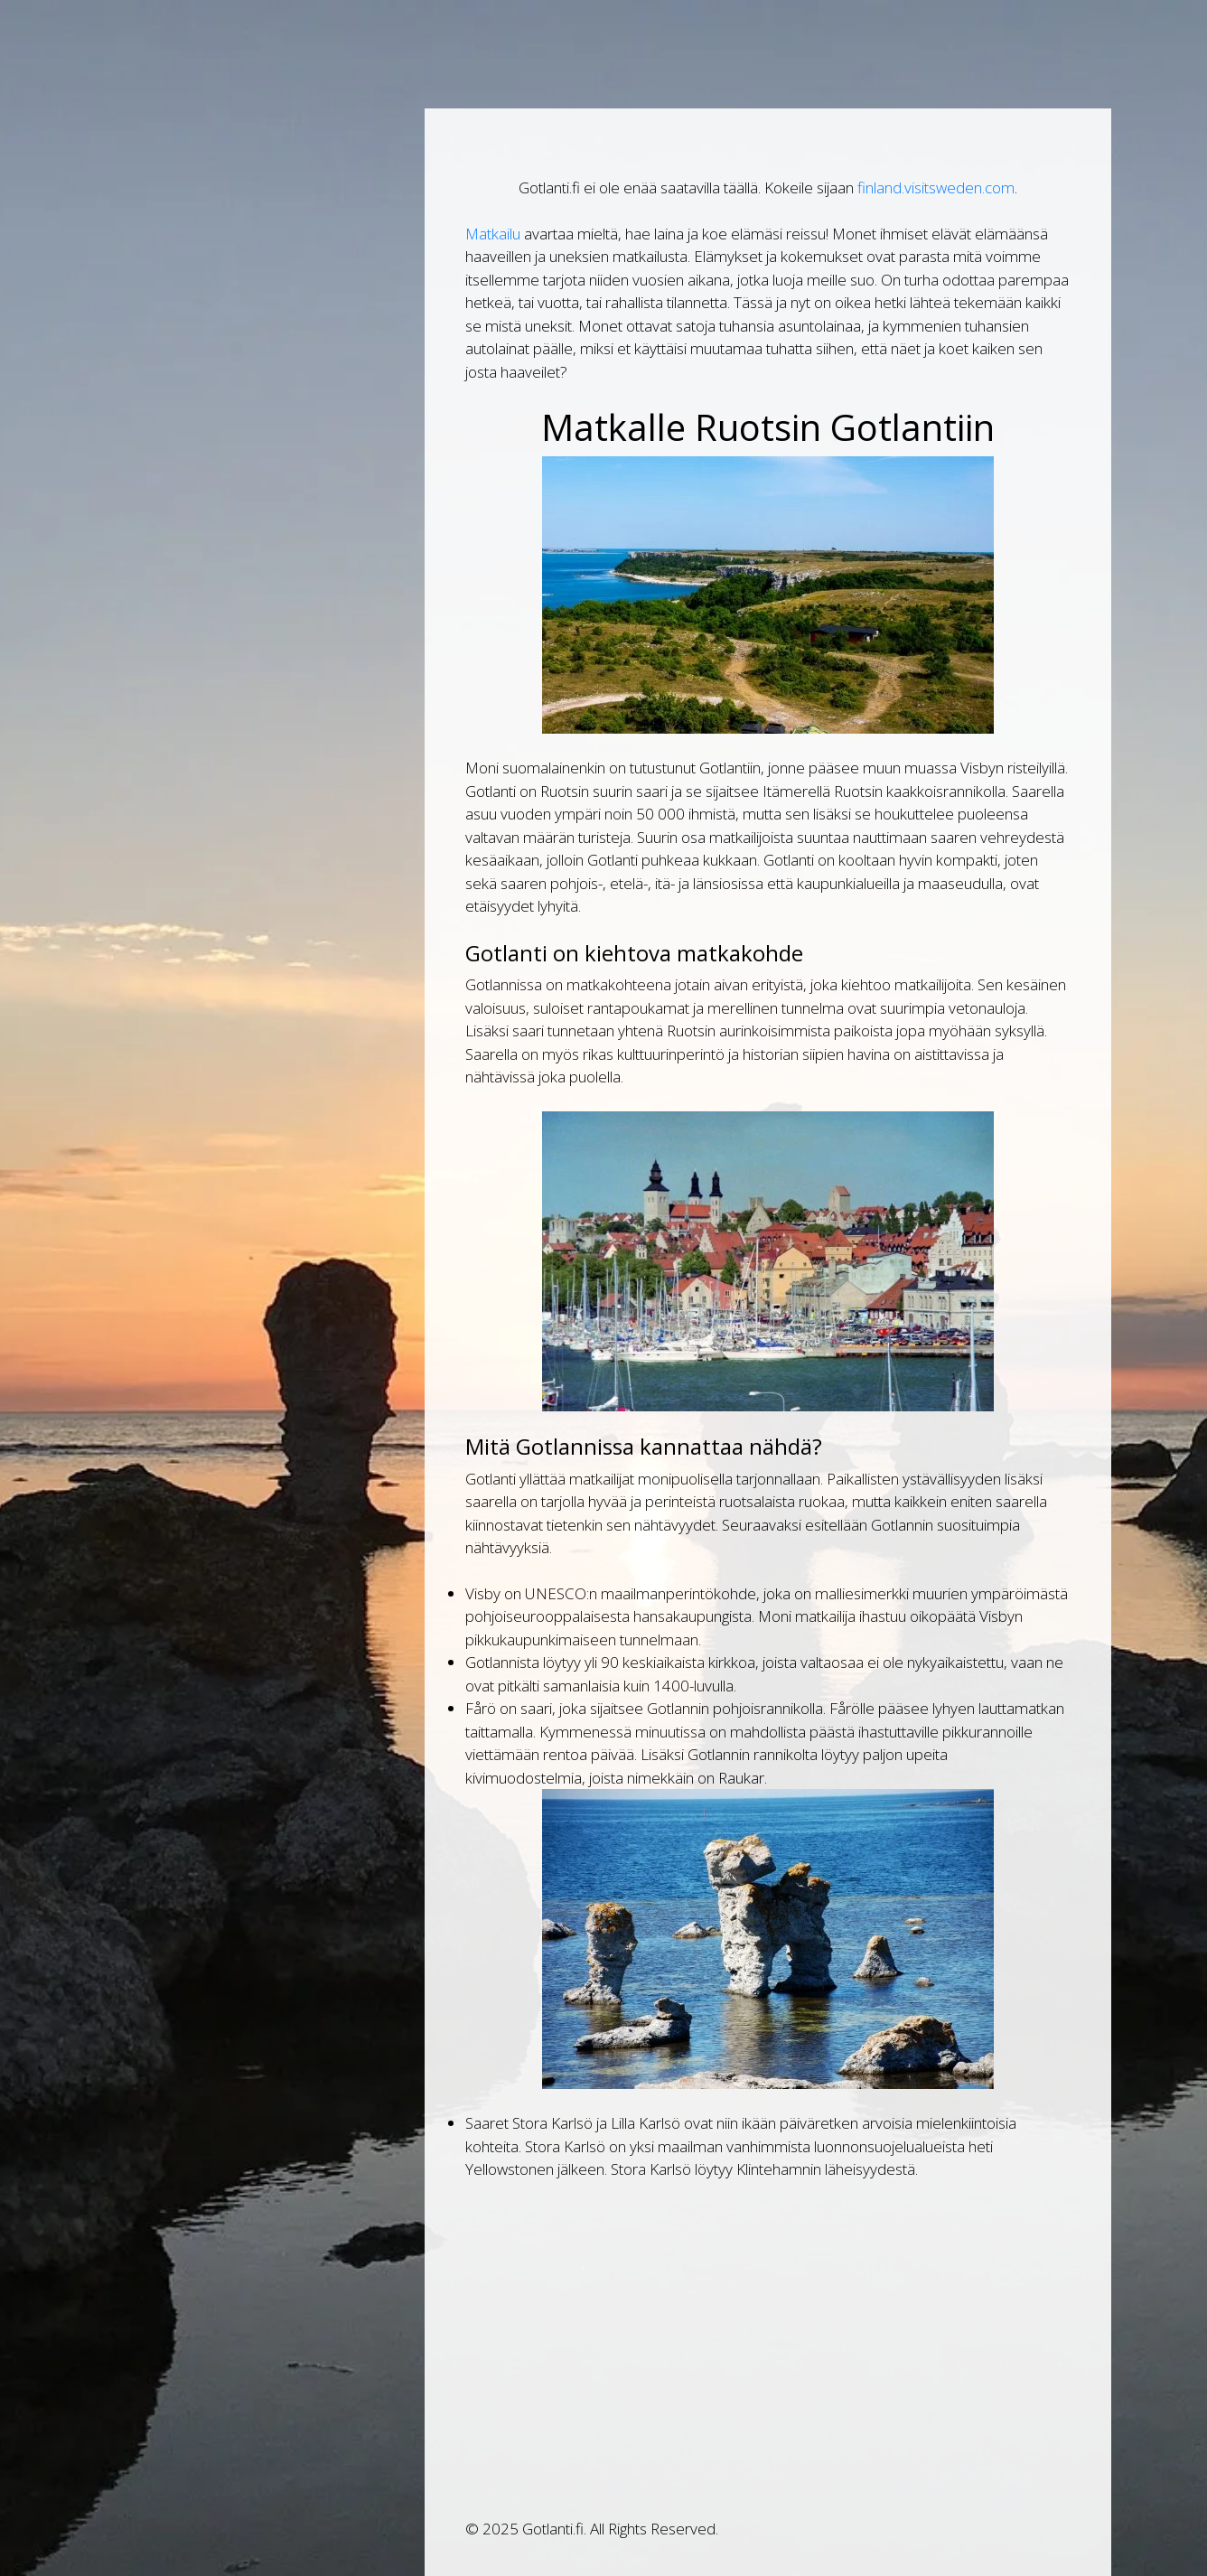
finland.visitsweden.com (936, 187)
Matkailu (492, 233)
